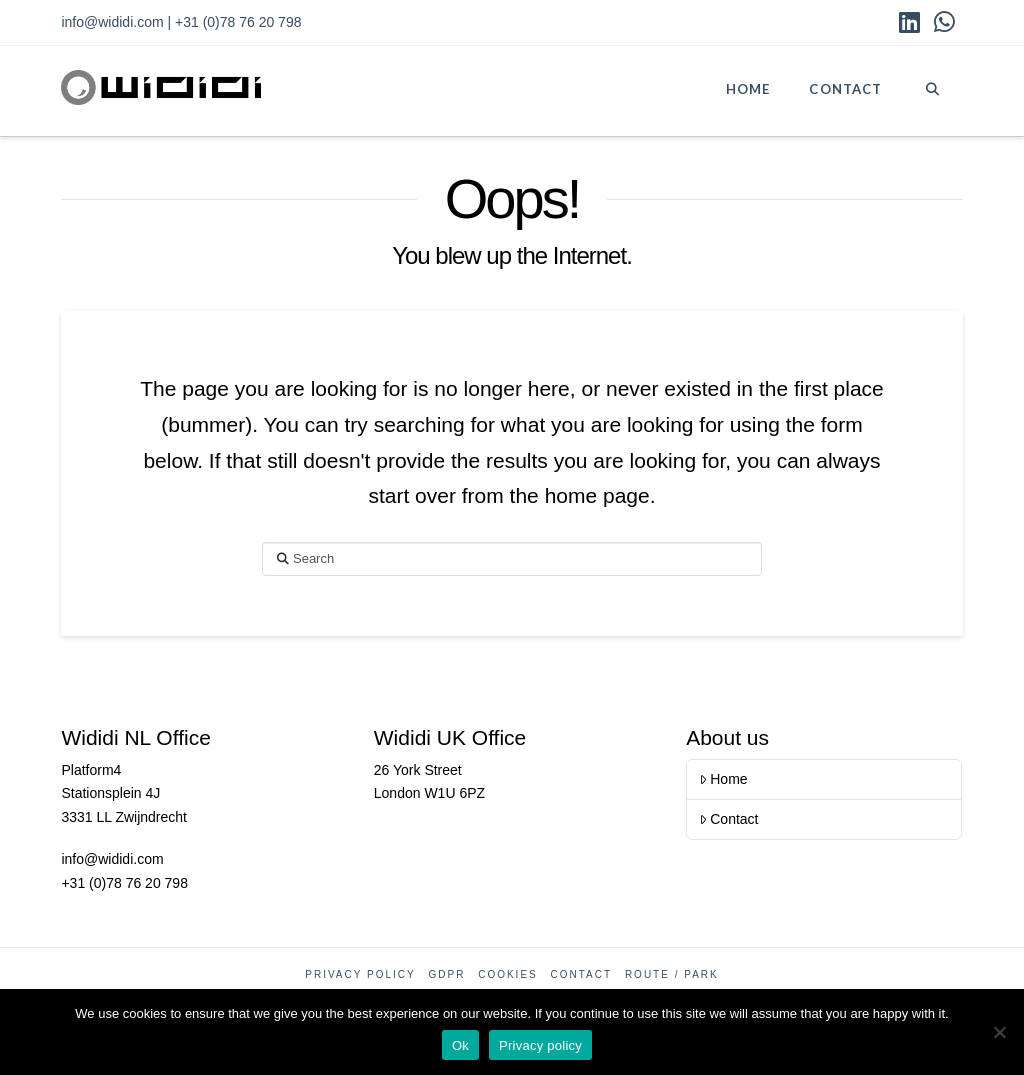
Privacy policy (540, 1045)
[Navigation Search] (931, 91)
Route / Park (672, 974)
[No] (999, 1032)
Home (723, 779)
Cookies (508, 974)
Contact (728, 819)
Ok (460, 1045)
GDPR (446, 974)
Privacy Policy (360, 974)
